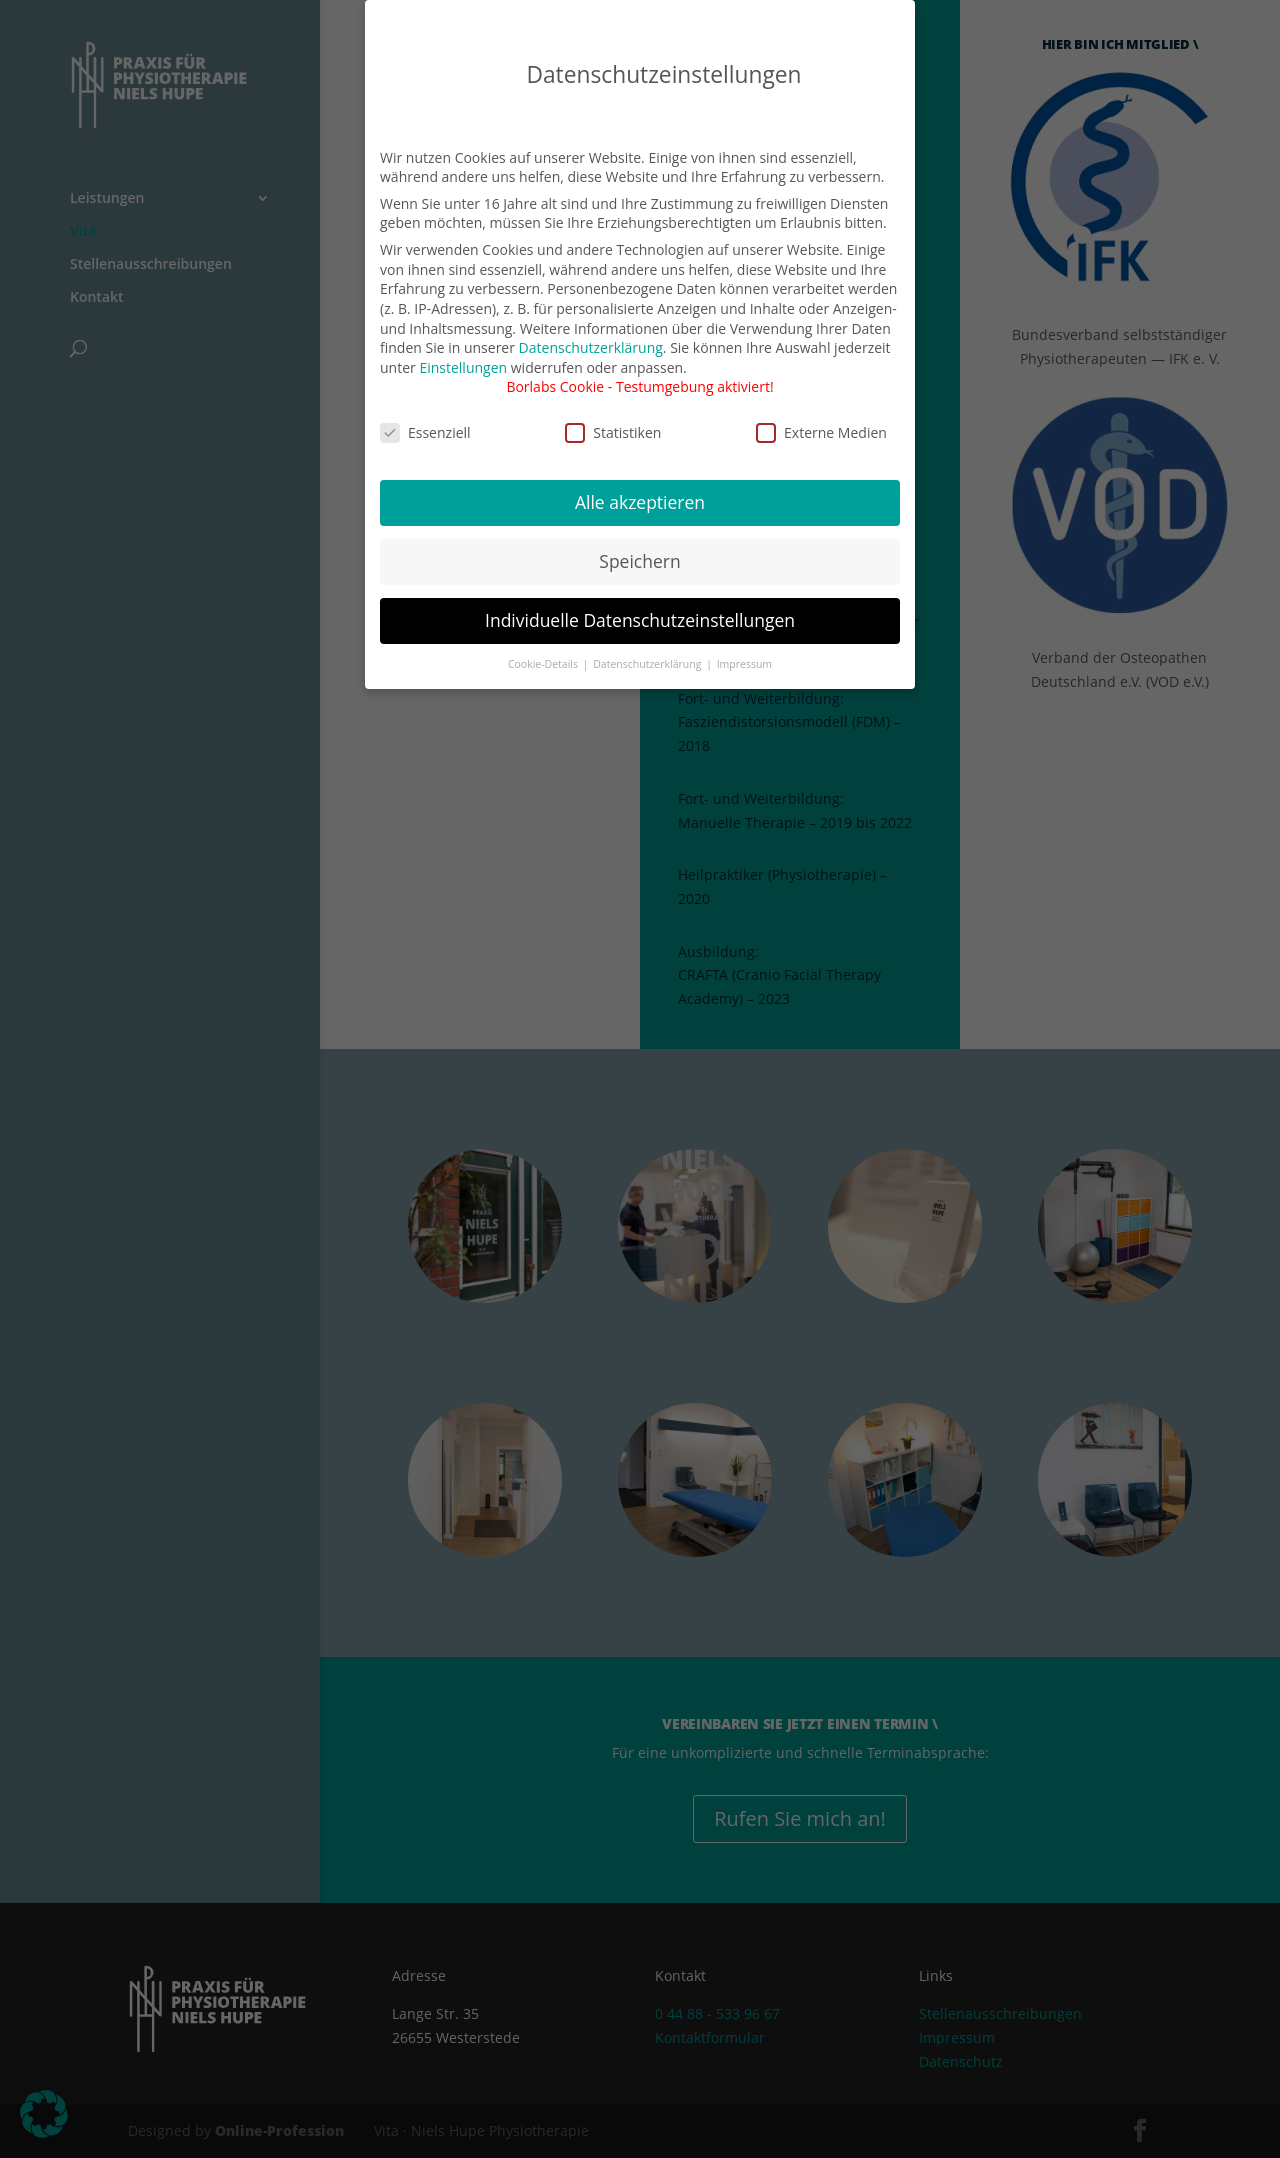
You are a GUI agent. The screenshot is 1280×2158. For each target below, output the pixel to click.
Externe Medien (821, 415)
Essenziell (425, 415)
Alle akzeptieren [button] (640, 486)
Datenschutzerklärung (591, 330)
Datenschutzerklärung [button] (648, 647)
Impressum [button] (744, 647)
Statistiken (613, 415)
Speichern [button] (639, 545)
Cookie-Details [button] (544, 647)
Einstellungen (463, 350)
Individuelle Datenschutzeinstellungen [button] (640, 603)
